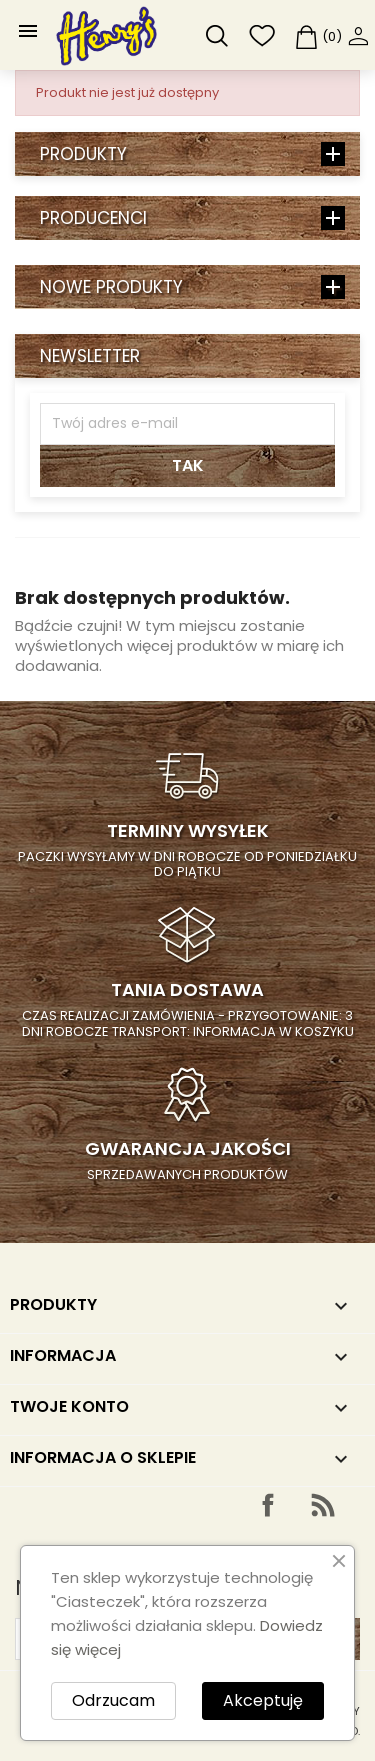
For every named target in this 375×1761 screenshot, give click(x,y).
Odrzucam (113, 1700)
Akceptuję (263, 1700)
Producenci (93, 218)
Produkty (83, 154)
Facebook (268, 1505)
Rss (323, 1505)
